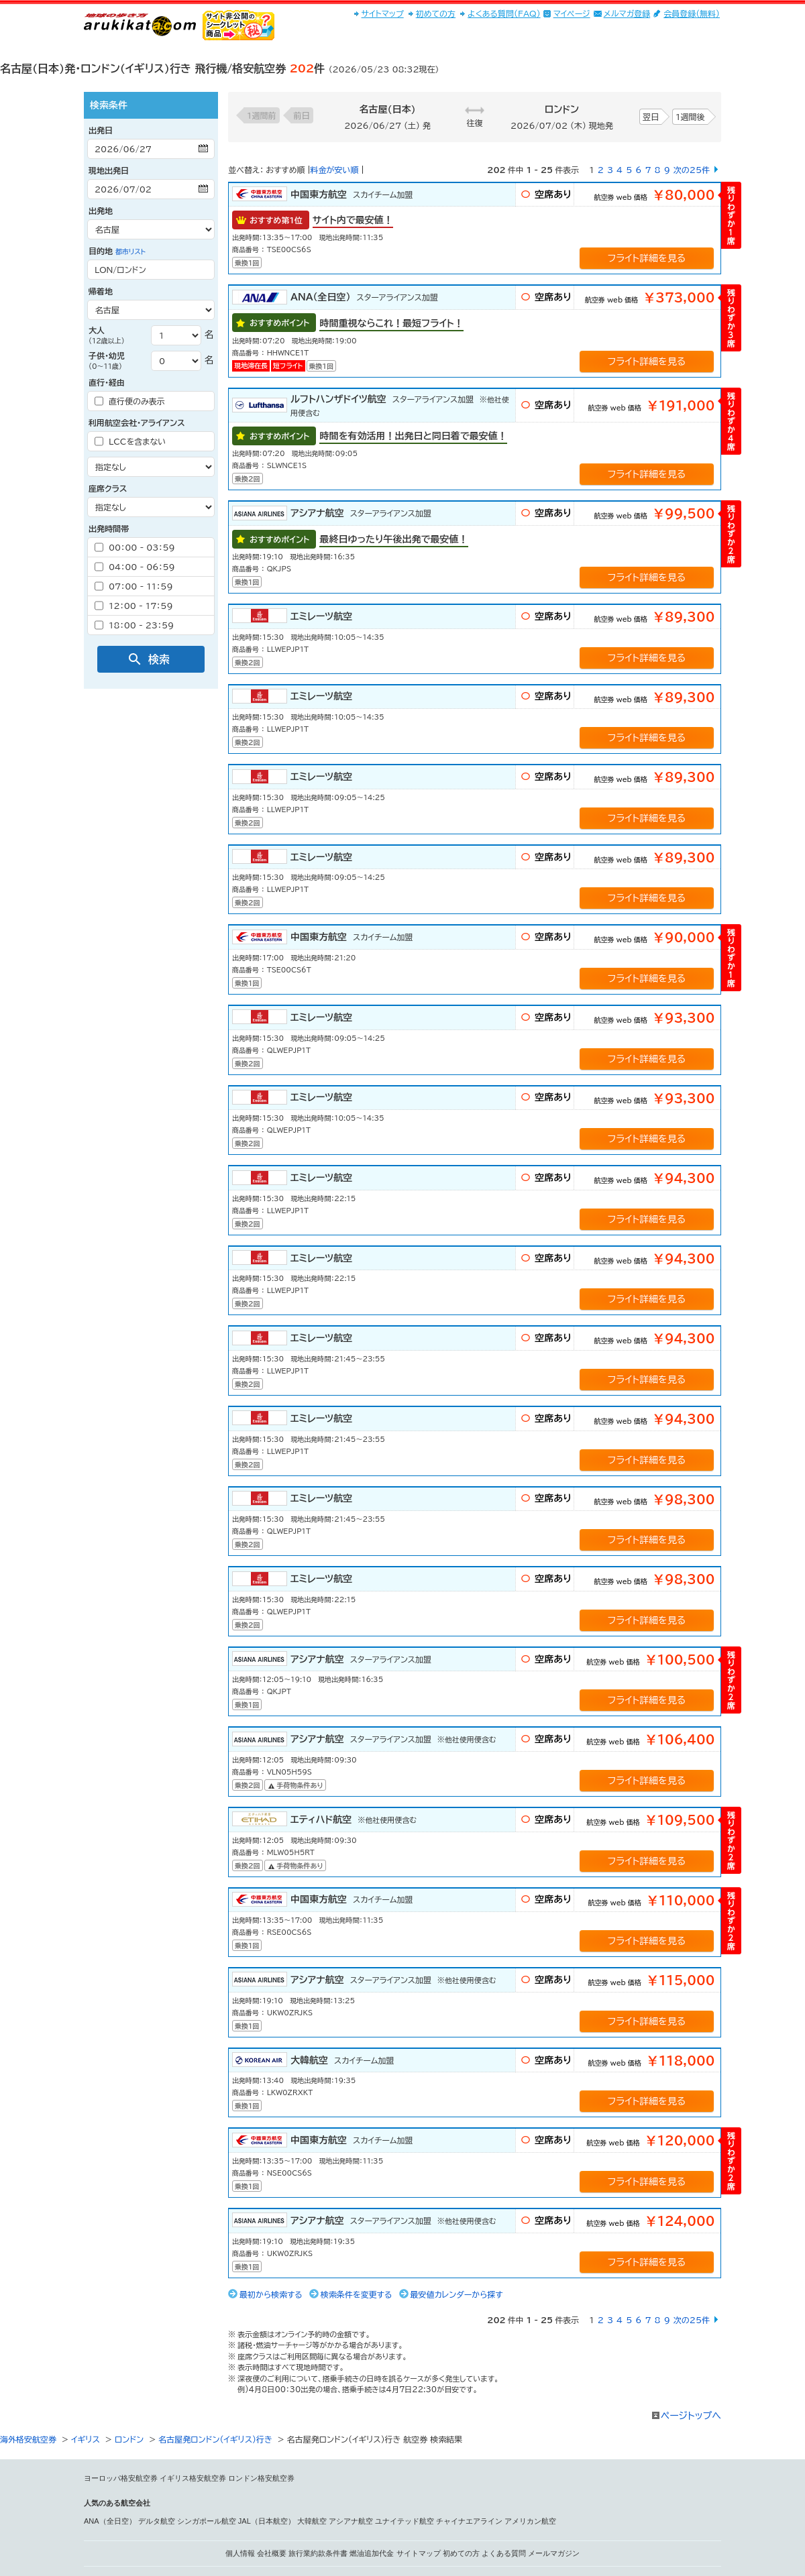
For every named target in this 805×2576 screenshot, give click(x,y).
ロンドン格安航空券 (261, 2436)
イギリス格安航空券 (193, 2436)
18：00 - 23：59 (134, 625)
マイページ (571, 13)
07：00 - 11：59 (134, 586)
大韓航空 (312, 2479)
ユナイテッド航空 (404, 2479)
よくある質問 (504, 2511)
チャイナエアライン (469, 2479)
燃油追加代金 (372, 2511)
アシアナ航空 (351, 2479)
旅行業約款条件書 (317, 2511)
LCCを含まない (130, 441)
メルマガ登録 (627, 13)
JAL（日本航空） (266, 2479)
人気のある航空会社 (117, 2461)
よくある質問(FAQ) (504, 13)
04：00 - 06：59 (135, 567)
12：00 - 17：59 (134, 606)
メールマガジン (554, 2511)
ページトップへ (691, 2373)
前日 (302, 115)
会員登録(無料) (691, 13)
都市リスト (130, 251)
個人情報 (240, 2511)
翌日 (651, 117)
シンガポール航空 (206, 2479)
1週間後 (690, 117)
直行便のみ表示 (130, 401)
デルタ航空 (156, 2479)
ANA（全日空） (110, 2479)
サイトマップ (383, 13)
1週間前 (261, 115)
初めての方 (435, 13)
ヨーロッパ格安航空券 (121, 2436)
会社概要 (271, 2511)
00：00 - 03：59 (135, 547)
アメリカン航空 (530, 2479)
